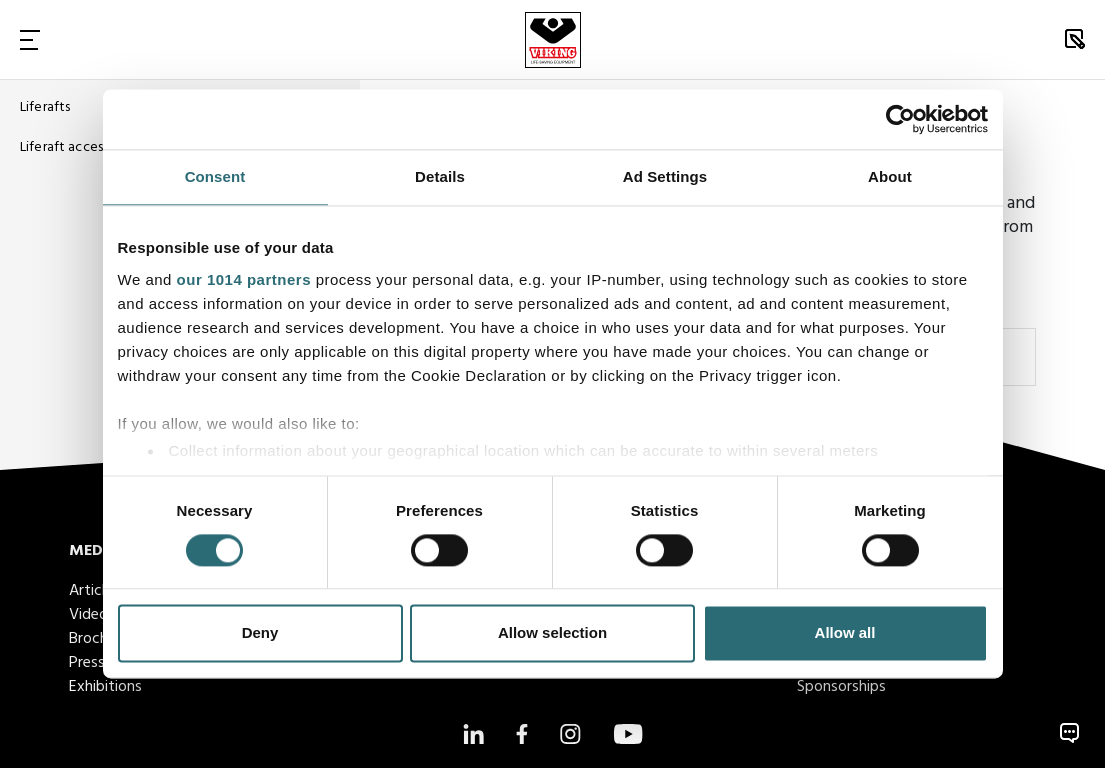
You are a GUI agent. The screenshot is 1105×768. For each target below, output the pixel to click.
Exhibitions (105, 687)
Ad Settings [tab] (665, 176)
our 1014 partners (244, 279)
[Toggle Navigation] (30, 39)
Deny (260, 633)
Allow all (845, 633)
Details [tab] (440, 176)
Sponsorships (841, 687)
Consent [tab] (215, 176)
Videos (92, 615)
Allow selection (552, 633)
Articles (94, 591)
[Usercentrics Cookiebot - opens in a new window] (900, 119)
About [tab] (890, 176)
